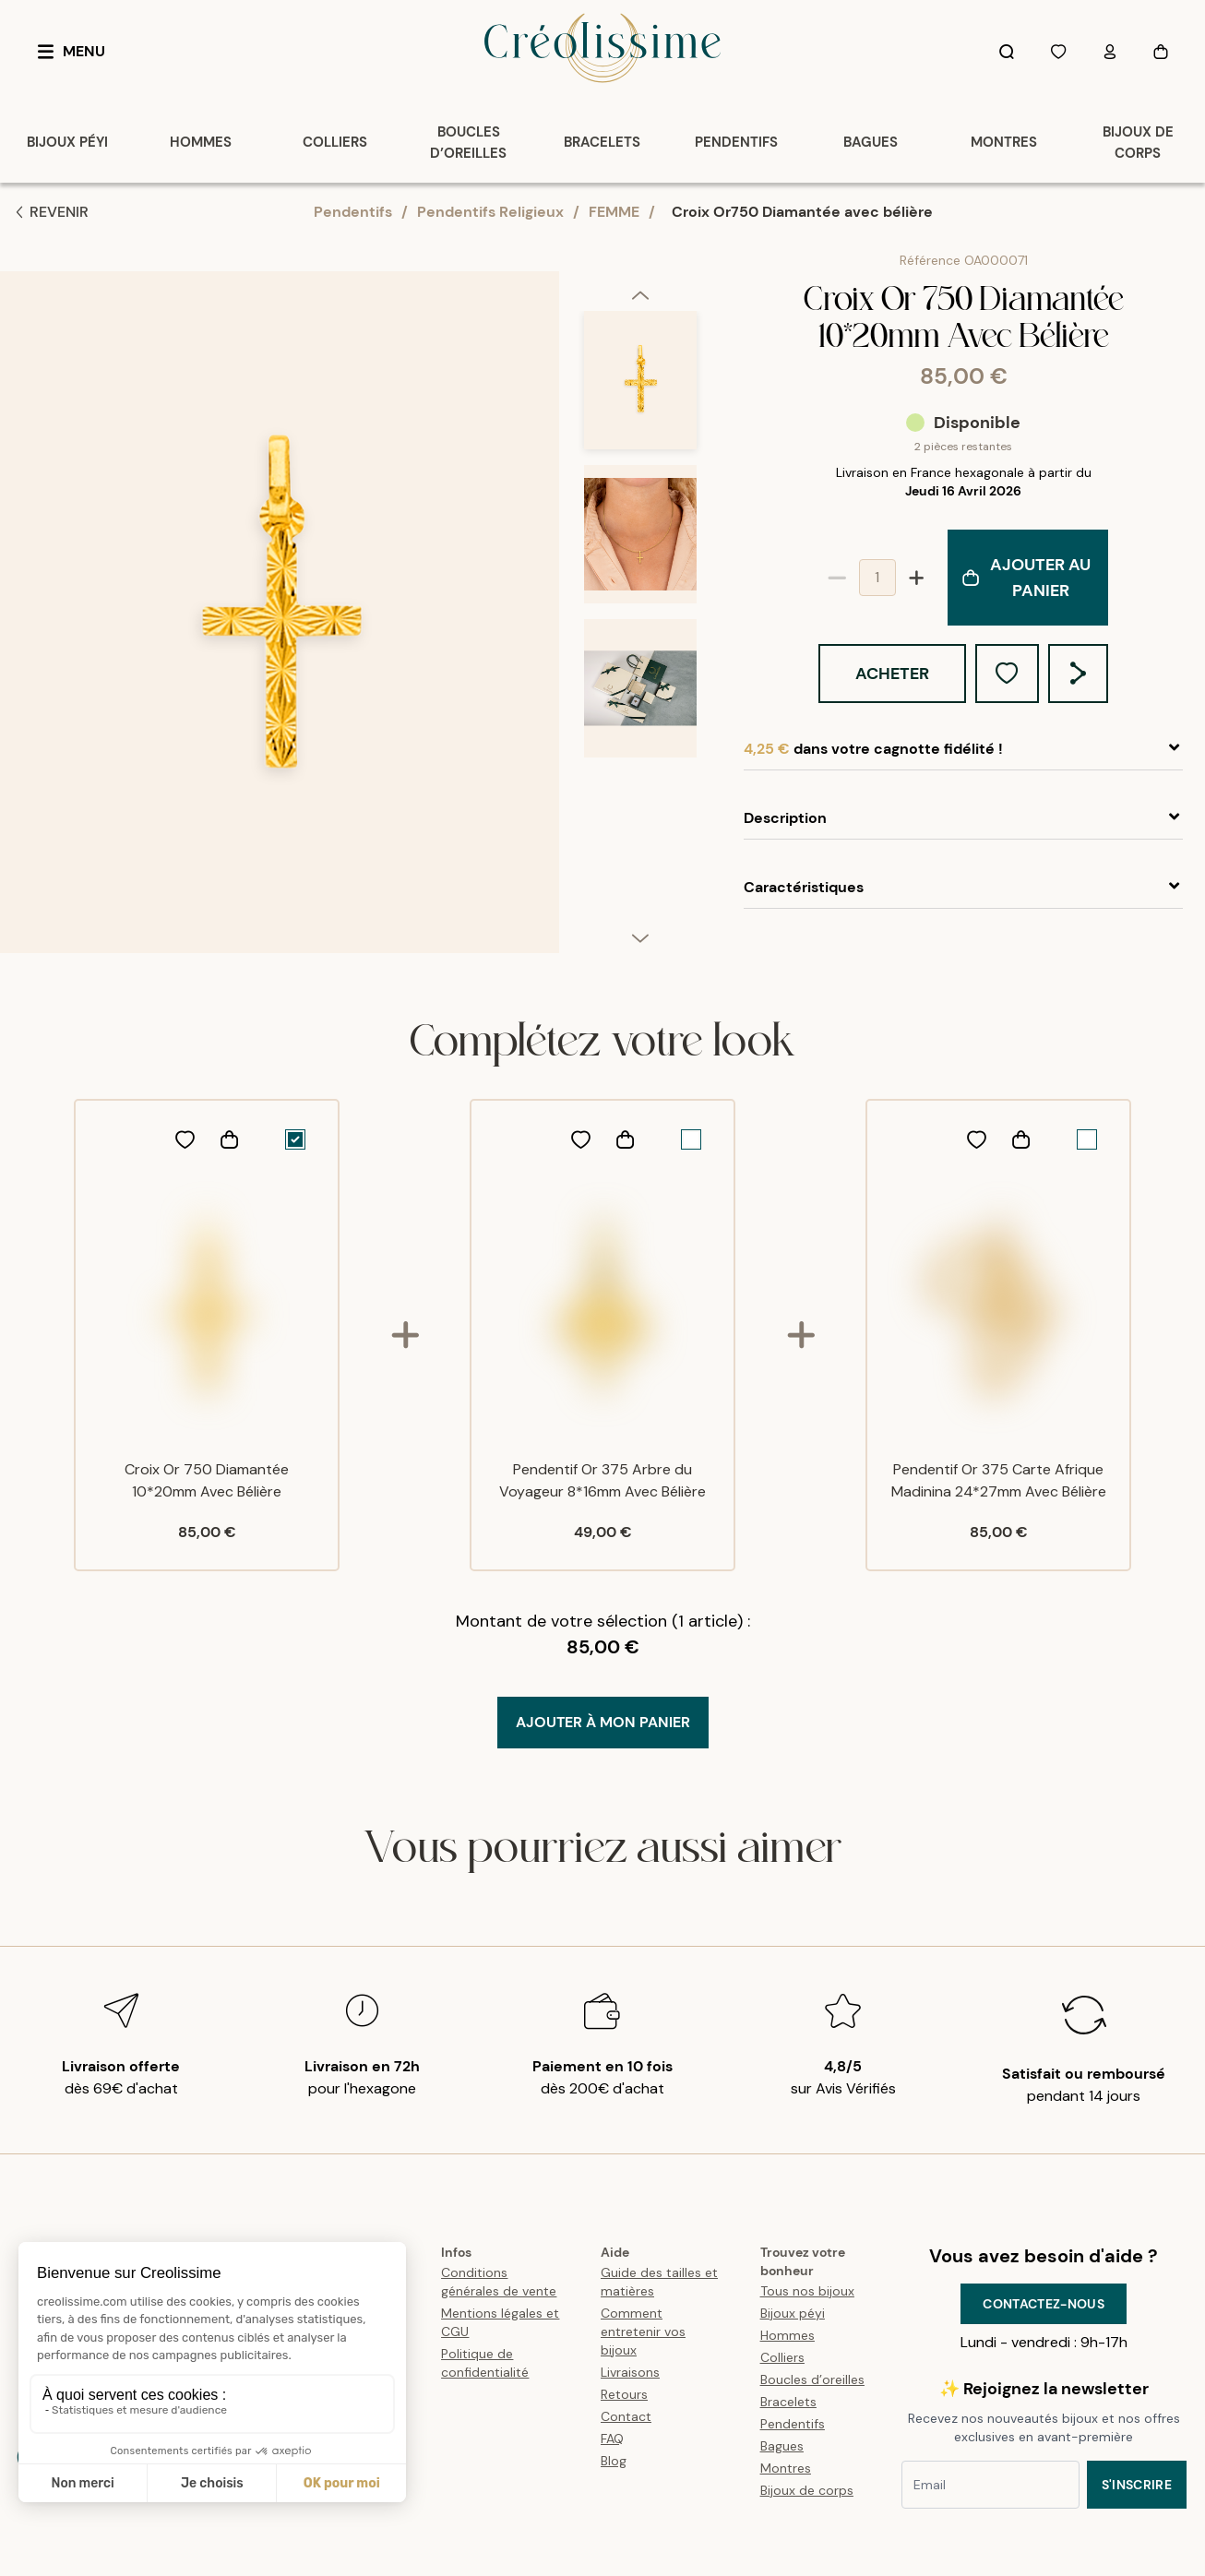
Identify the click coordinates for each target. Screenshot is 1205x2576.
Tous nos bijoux (807, 2291)
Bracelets (788, 2401)
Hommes (787, 2335)
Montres (785, 2468)
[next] (640, 937)
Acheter (892, 673)
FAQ (612, 2438)
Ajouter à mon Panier (603, 1722)
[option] (640, 388)
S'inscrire (1137, 2484)
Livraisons (630, 2372)
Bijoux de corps (806, 2490)
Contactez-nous (1043, 2304)
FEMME (614, 211)
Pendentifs (353, 211)
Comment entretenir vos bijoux (643, 2331)
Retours (624, 2394)
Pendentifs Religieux (490, 211)
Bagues (782, 2446)
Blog (613, 2460)
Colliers (782, 2357)
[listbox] (640, 619)
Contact (626, 2416)
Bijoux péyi (792, 2313)
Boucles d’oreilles (812, 2379)
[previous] (640, 294)
